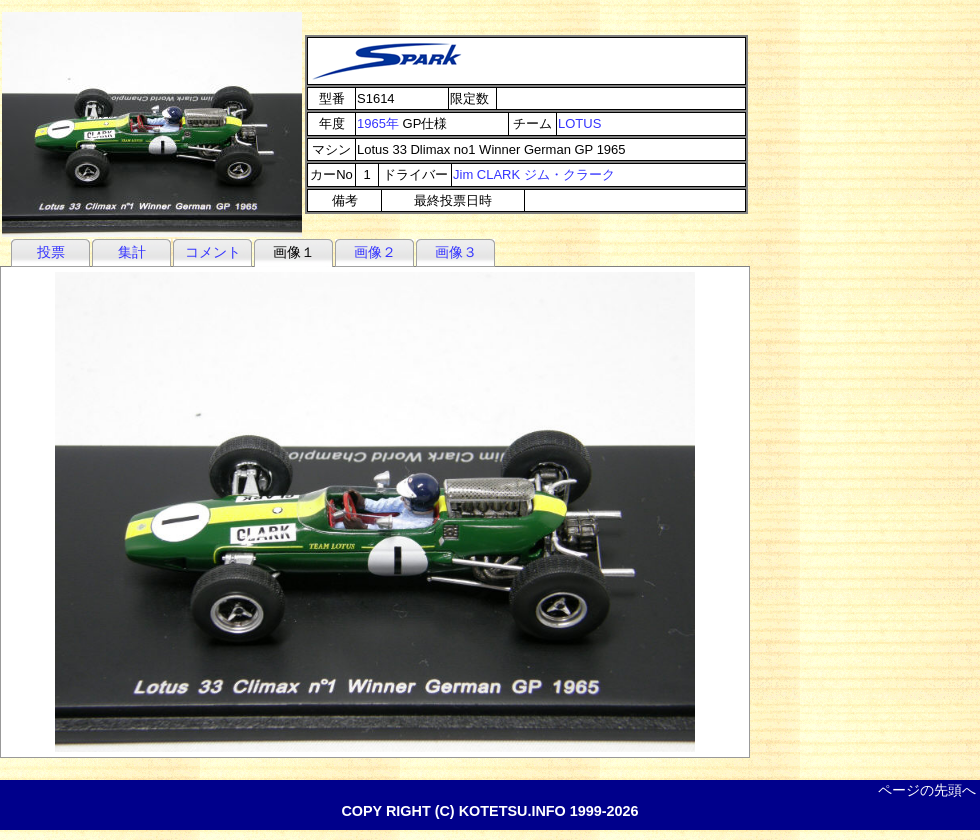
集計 (132, 252)
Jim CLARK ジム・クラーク (534, 174)
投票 (51, 252)
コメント (213, 252)
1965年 (378, 123)
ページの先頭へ (927, 790)
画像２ (375, 252)
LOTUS (579, 123)
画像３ (456, 252)
